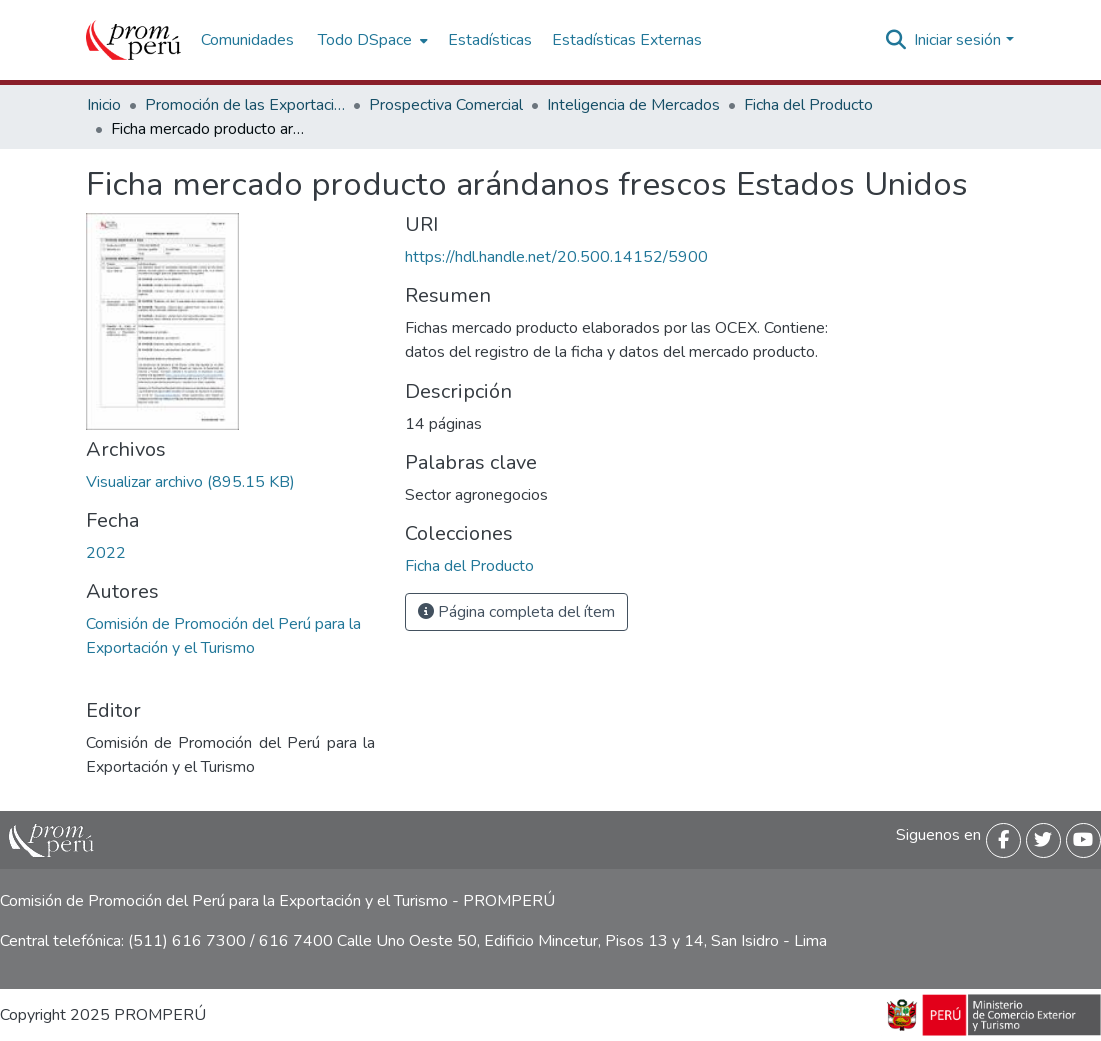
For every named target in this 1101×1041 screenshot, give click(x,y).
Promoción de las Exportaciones (245, 105)
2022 (106, 553)
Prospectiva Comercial (446, 105)
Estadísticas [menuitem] (490, 40)
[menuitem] (371, 40)
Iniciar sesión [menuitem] (957, 40)
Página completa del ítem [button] (516, 612)
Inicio (104, 105)
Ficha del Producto (808, 105)
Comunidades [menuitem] (247, 40)
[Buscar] (895, 40)
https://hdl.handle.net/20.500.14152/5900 (556, 257)
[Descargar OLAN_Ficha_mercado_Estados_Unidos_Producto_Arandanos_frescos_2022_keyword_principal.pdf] (190, 482)
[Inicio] (133, 40)
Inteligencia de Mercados (633, 105)
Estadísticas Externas (627, 40)
